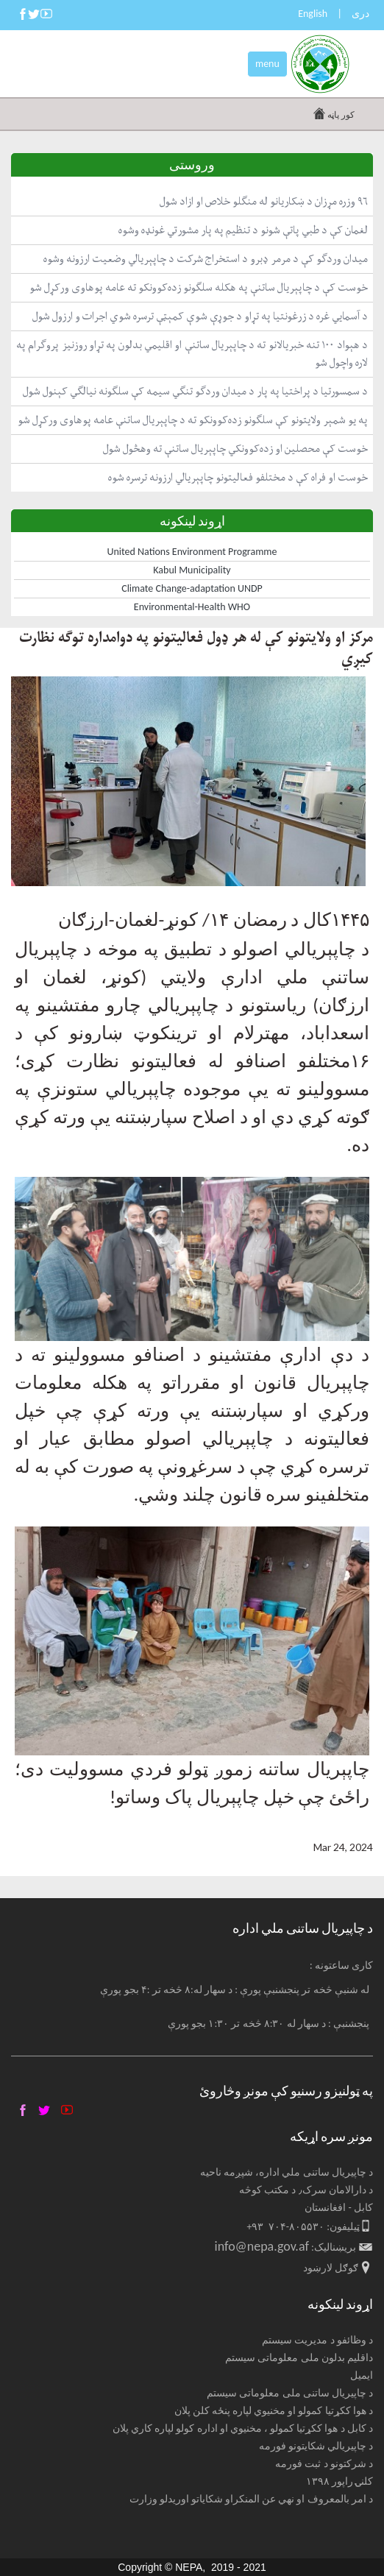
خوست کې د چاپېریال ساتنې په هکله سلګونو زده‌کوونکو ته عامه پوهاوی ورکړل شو (198, 287)
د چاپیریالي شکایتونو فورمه (316, 2446)
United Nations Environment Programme (192, 551)
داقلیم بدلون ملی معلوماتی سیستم (299, 2358)
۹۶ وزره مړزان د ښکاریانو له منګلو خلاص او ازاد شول (264, 201)
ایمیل (361, 2375)
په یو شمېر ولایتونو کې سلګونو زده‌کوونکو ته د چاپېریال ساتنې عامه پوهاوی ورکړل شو (193, 420)
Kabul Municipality (191, 570)
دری (360, 13)
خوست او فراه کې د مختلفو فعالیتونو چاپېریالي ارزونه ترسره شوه (238, 477)
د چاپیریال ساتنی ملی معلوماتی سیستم (290, 2393)
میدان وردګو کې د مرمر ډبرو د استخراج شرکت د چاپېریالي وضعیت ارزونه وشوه (205, 259)
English (312, 13)
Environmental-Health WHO (192, 607)
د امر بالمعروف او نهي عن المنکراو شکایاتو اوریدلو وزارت (251, 2499)
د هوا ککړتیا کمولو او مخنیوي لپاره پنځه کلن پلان (274, 2411)
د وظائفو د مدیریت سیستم (317, 2340)
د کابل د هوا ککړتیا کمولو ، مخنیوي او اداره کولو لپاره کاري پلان (243, 2428)
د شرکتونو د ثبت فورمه (324, 2464)
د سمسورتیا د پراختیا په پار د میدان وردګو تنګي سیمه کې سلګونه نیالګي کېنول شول (195, 391)
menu (267, 63)
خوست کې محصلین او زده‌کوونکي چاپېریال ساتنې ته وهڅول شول (235, 448)
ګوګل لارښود (330, 2268)
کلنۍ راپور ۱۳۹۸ (339, 2481)
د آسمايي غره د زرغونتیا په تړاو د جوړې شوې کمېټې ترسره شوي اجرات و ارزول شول (200, 316)
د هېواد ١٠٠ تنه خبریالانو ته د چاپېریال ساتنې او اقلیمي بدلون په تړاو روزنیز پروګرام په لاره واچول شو (192, 354)
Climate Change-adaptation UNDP (192, 588)
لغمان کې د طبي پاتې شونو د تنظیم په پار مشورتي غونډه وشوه (243, 230)
